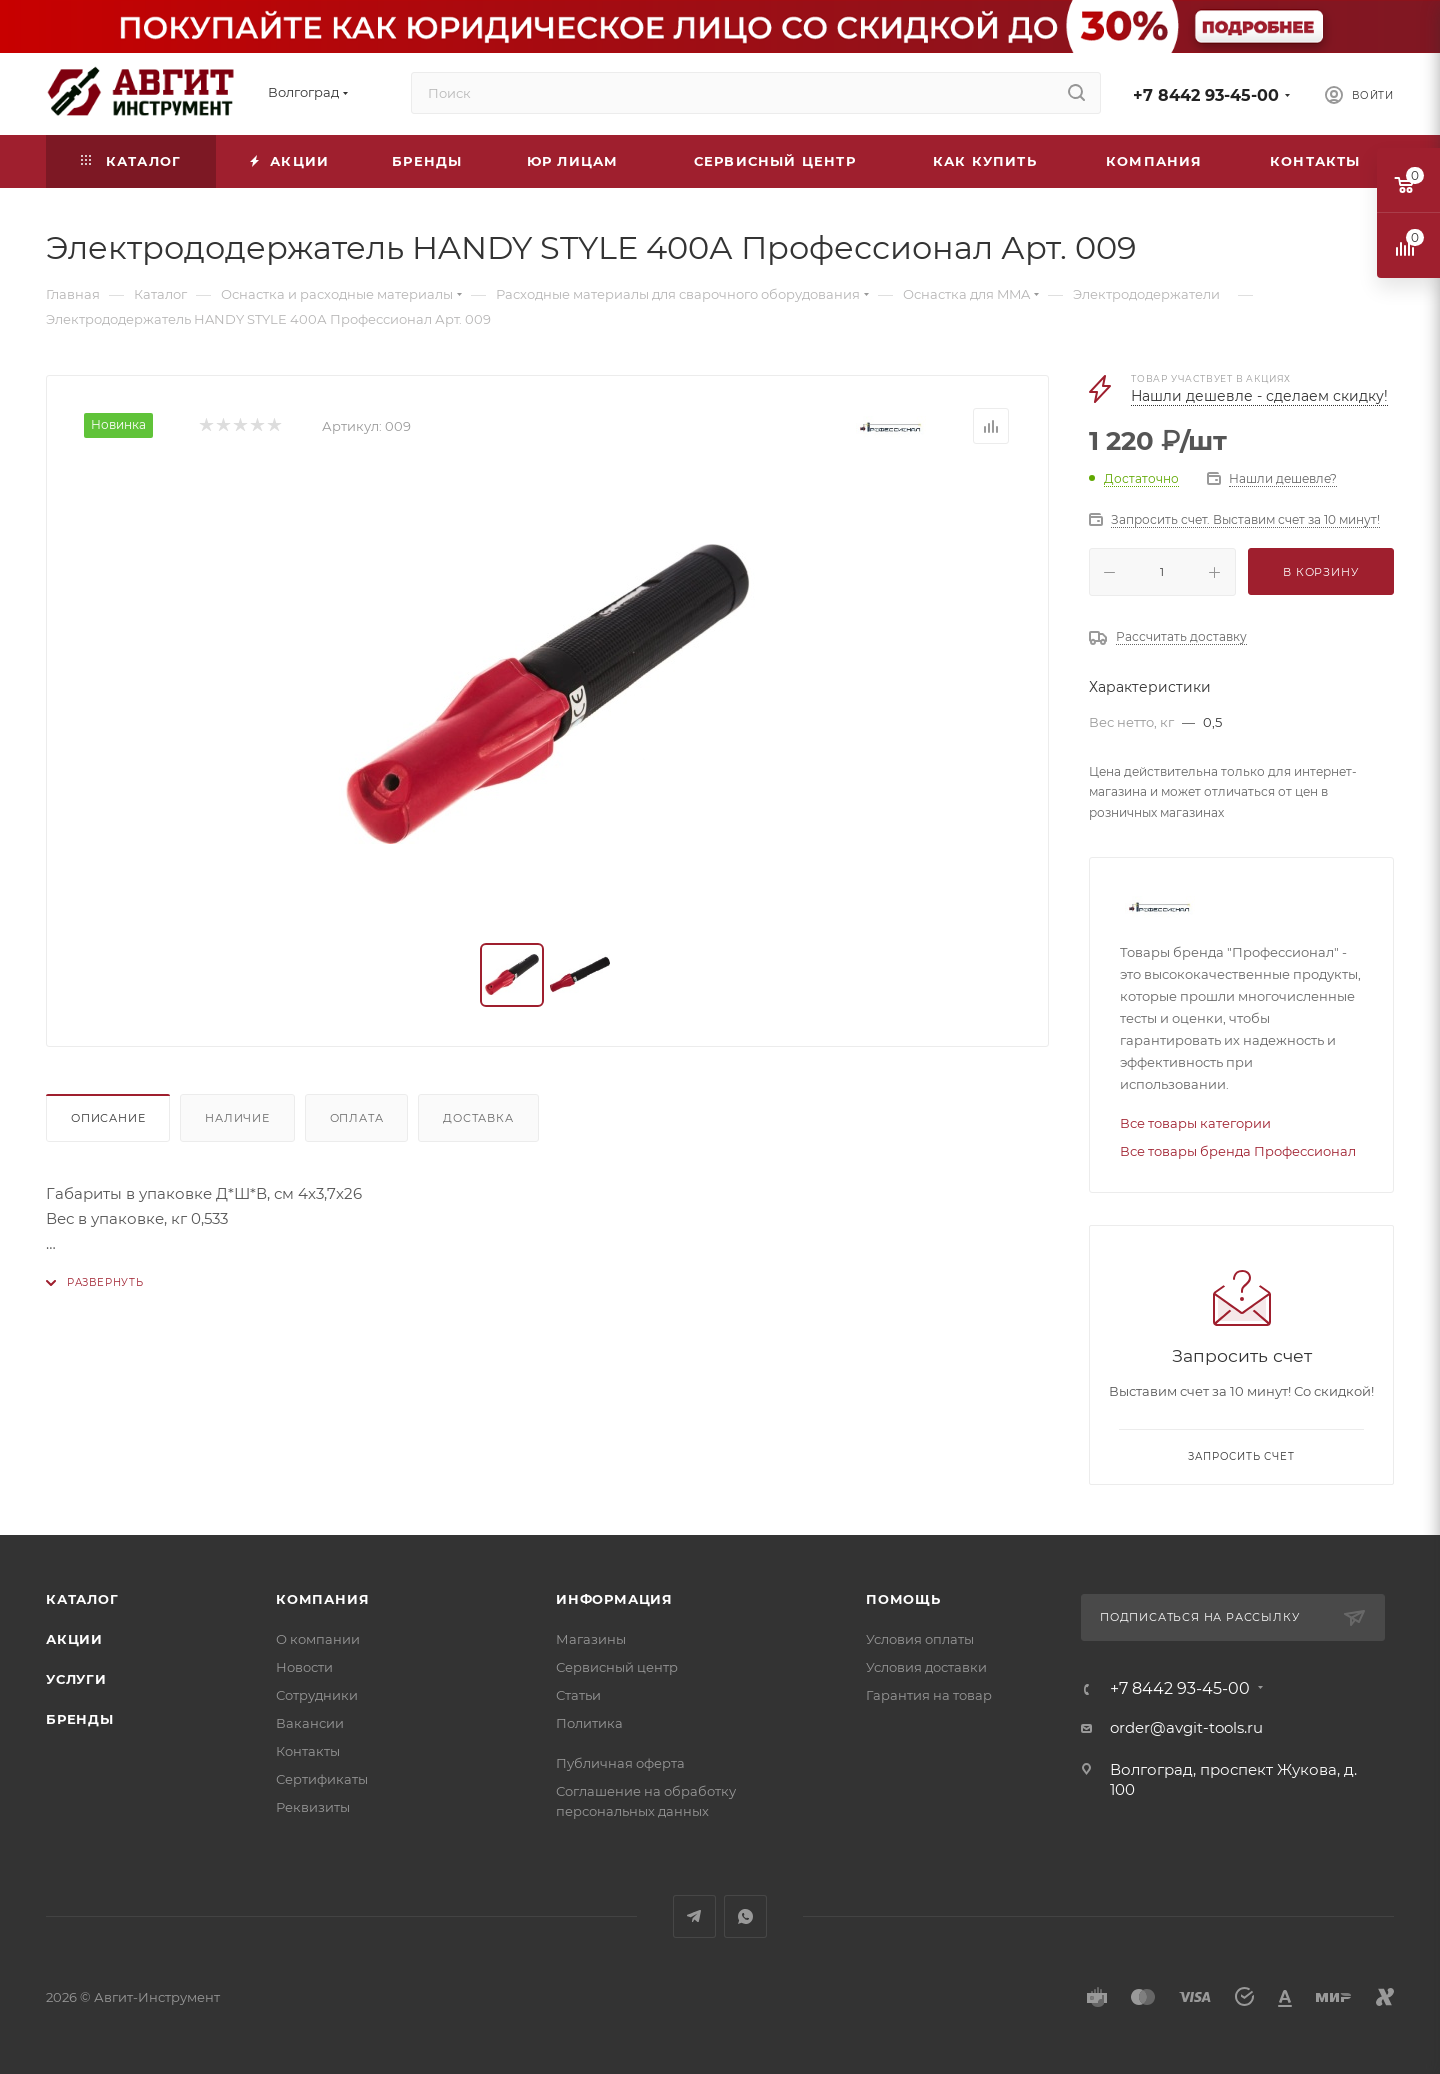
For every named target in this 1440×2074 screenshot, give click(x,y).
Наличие (237, 1118)
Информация (614, 1599)
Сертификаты (322, 1779)
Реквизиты (313, 1807)
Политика (589, 1723)
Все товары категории (1195, 1123)
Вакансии (310, 1723)
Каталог (82, 1599)
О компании (318, 1639)
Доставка (478, 1118)
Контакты (308, 1751)
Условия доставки (926, 1667)
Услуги (76, 1679)
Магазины (591, 1639)
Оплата (357, 1118)
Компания (322, 1599)
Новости (304, 1667)
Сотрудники (317, 1695)
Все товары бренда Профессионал (1238, 1151)
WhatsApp (745, 1916)
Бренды (80, 1719)
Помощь (903, 1599)
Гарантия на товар (929, 1695)
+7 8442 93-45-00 (1206, 95)
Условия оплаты (920, 1639)
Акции (74, 1639)
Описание (108, 1118)
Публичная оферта (620, 1763)
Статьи (578, 1695)
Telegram (694, 1916)
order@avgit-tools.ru (1186, 1727)
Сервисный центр (617, 1667)
